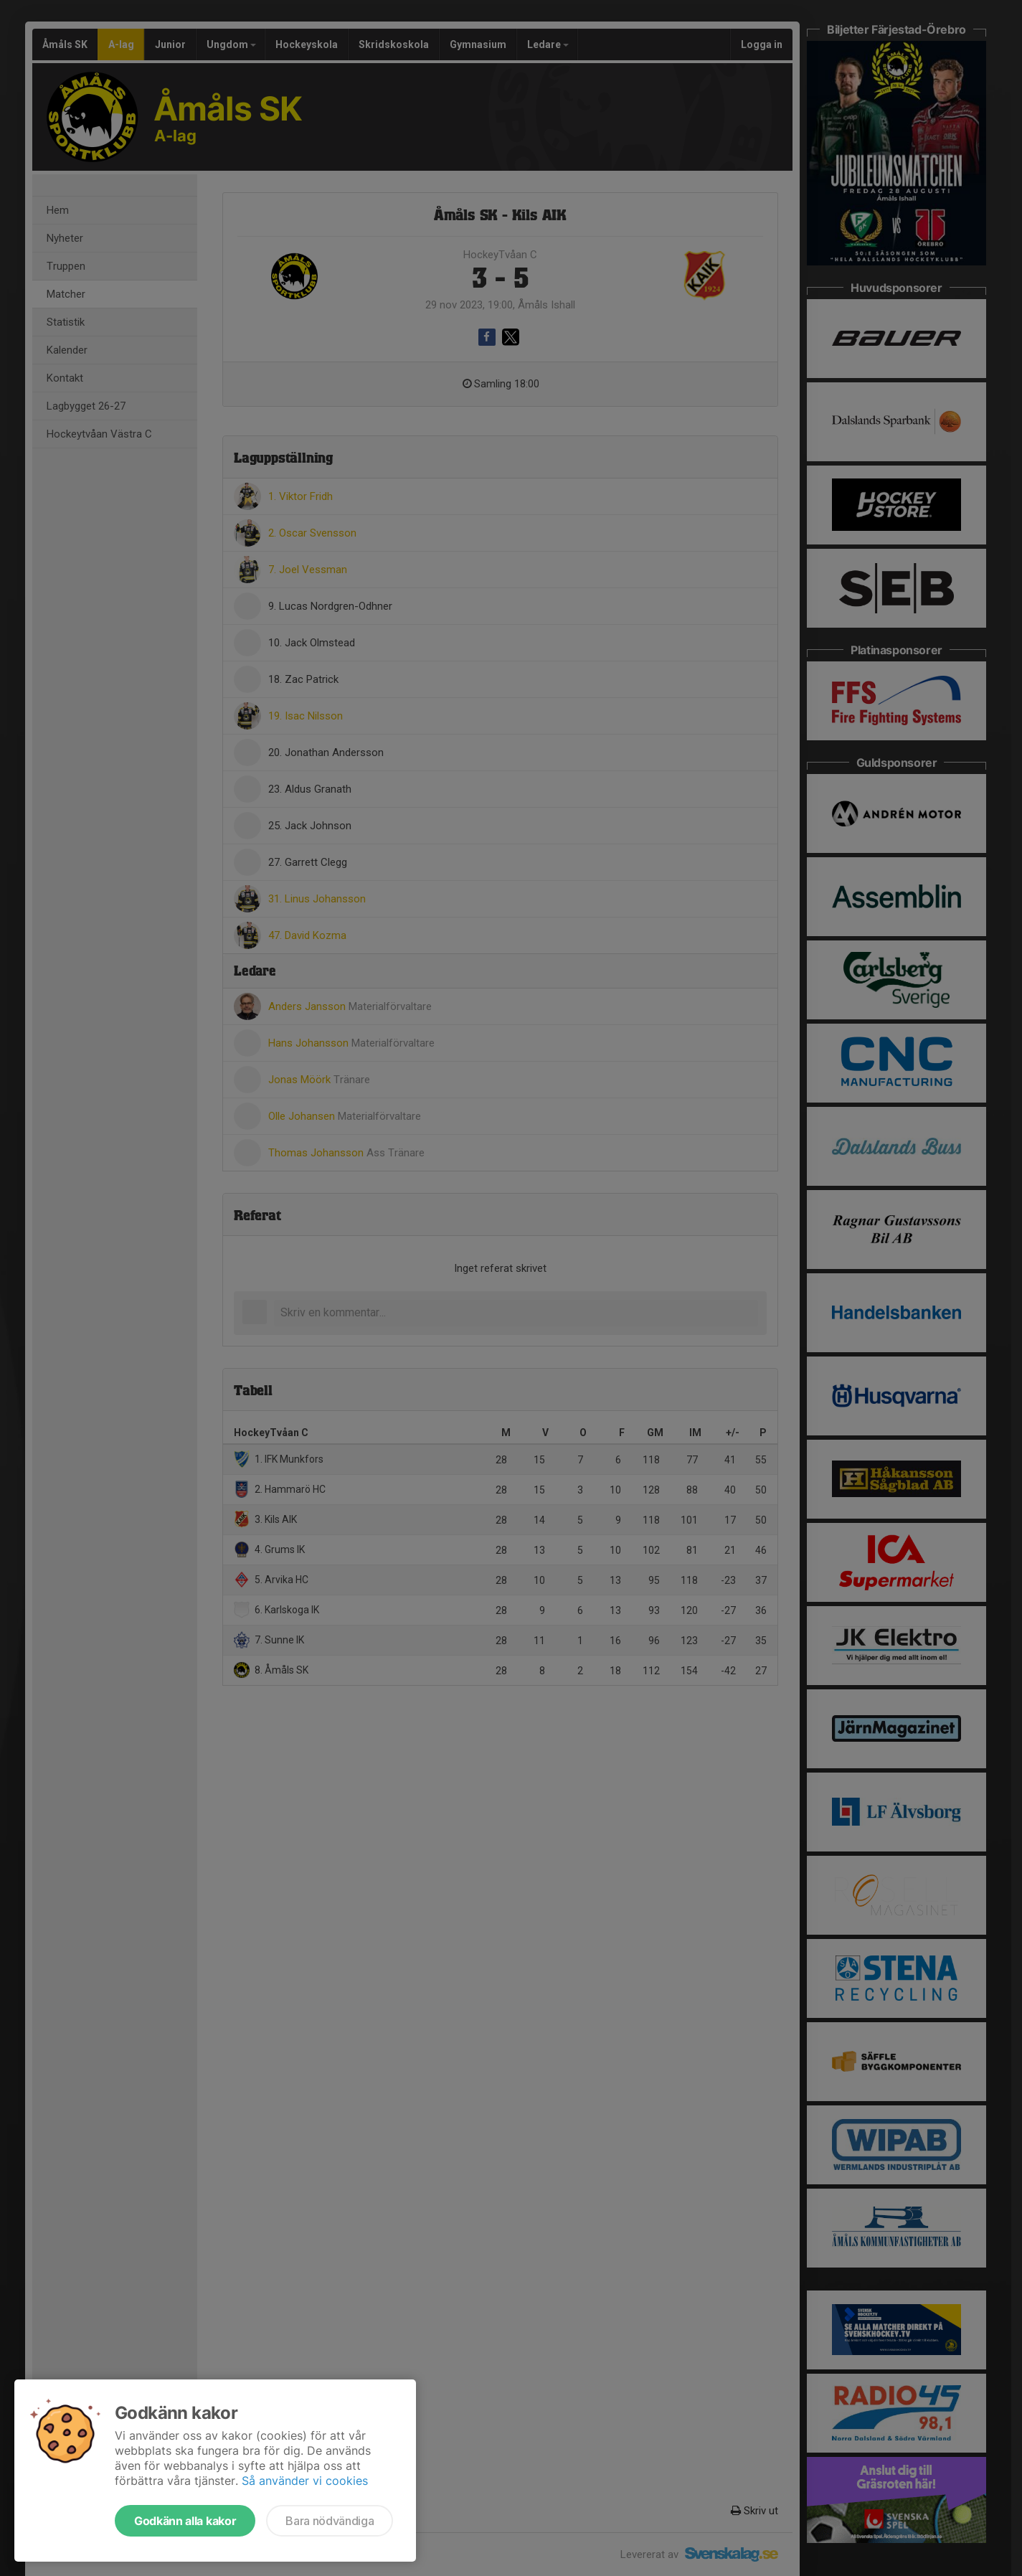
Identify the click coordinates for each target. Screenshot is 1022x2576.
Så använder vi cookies (305, 2480)
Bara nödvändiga (329, 2521)
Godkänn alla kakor (185, 2521)
